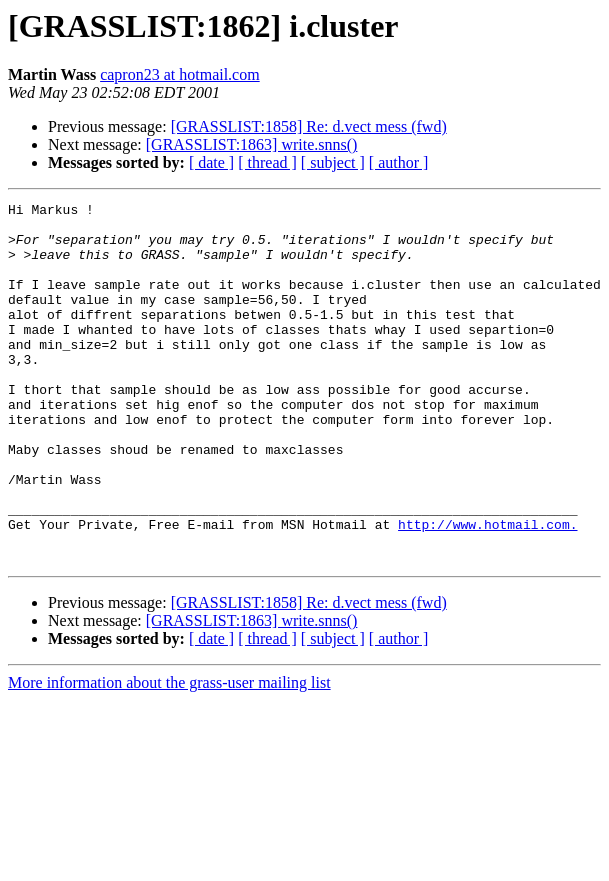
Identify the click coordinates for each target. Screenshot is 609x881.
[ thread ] (267, 162)
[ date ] (211, 162)
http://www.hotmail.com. (487, 590)
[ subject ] (333, 162)
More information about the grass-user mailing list (169, 754)
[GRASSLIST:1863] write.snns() (252, 144)
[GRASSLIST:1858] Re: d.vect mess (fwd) (309, 126)
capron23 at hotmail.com (180, 74)
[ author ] (399, 162)
